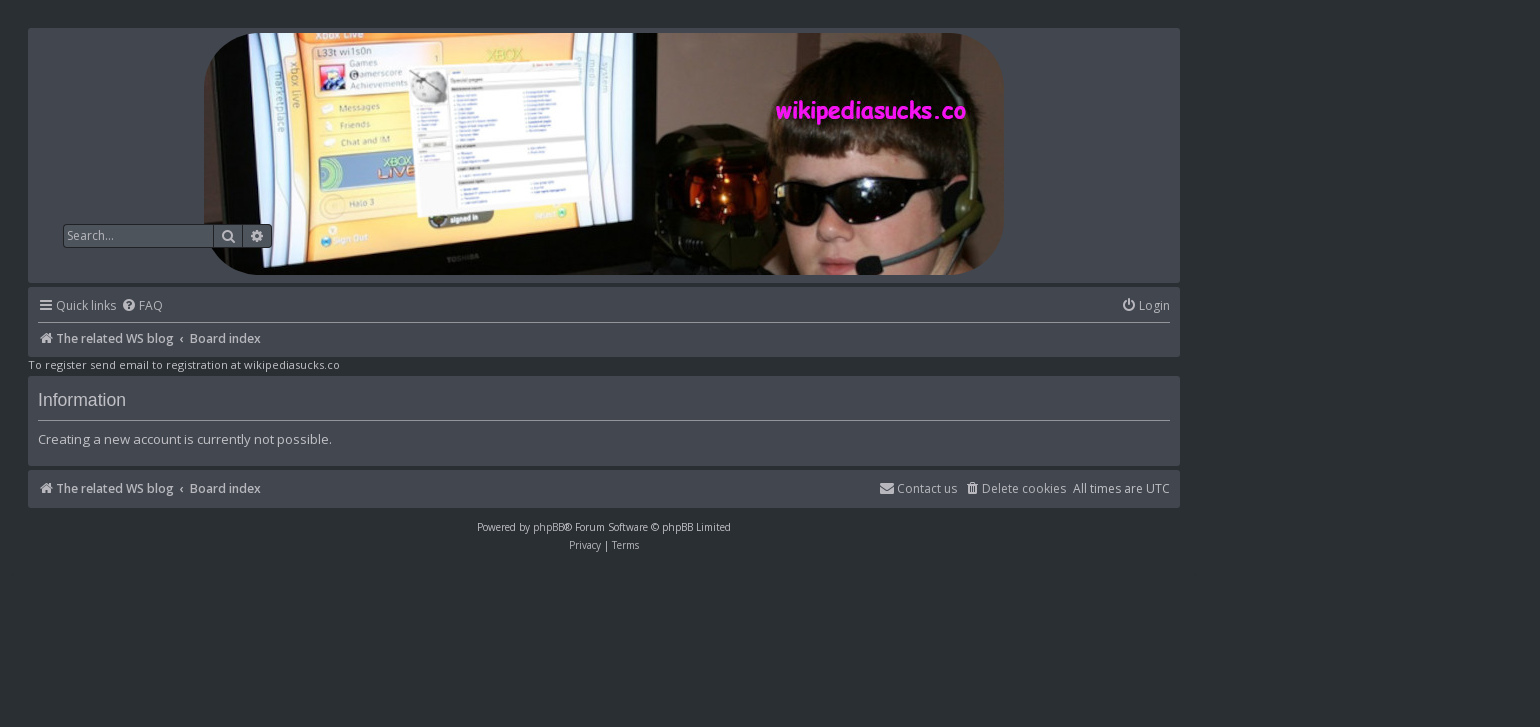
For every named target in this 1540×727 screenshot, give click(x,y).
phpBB (548, 527)
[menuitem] (142, 306)
